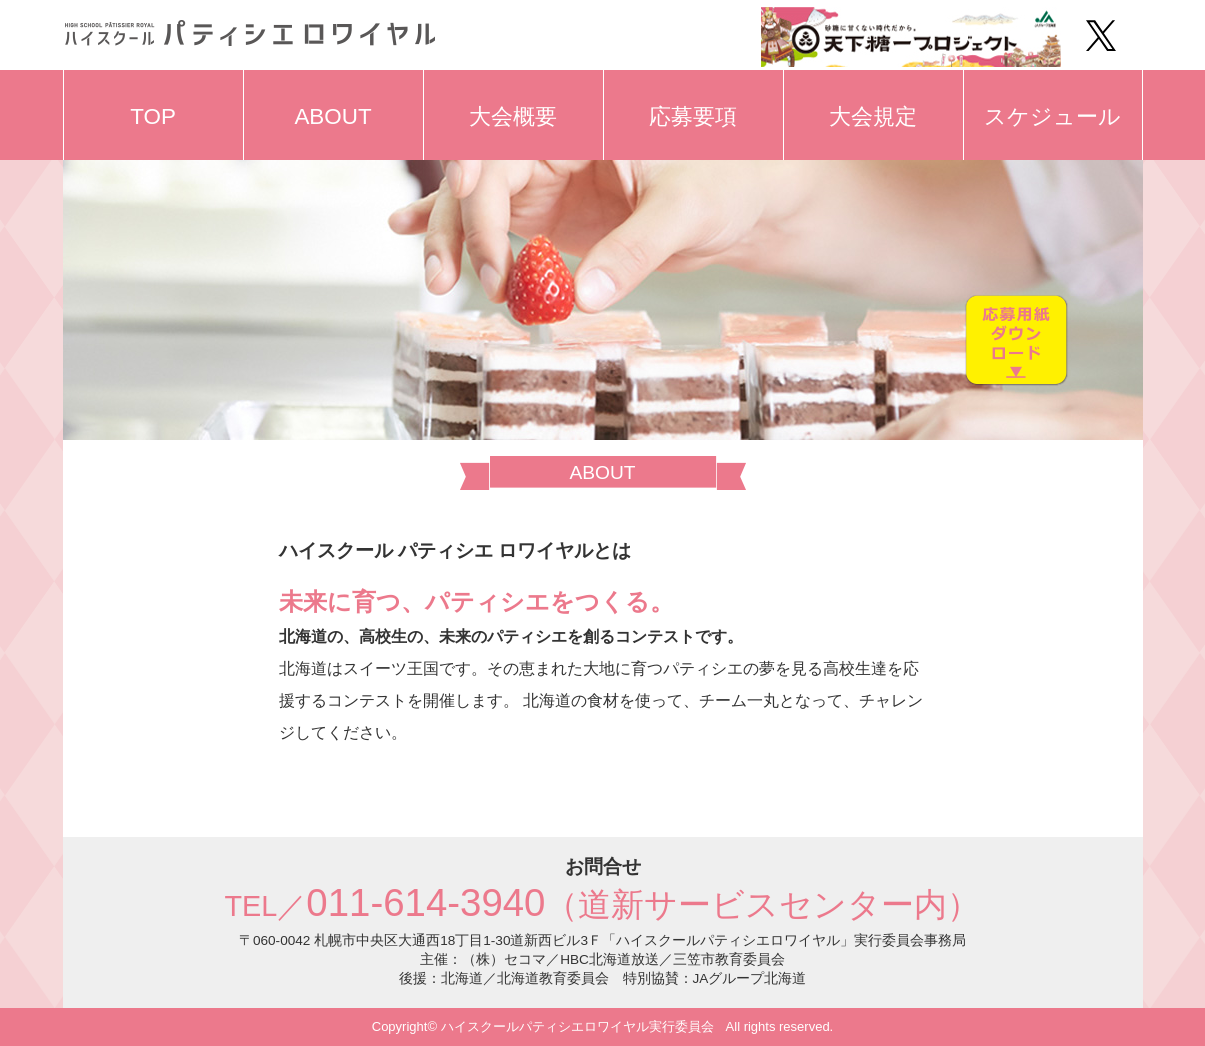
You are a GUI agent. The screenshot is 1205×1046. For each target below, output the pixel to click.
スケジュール (1052, 116)
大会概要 (513, 116)
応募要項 (693, 116)
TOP (153, 116)
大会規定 (873, 116)
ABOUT (332, 116)
